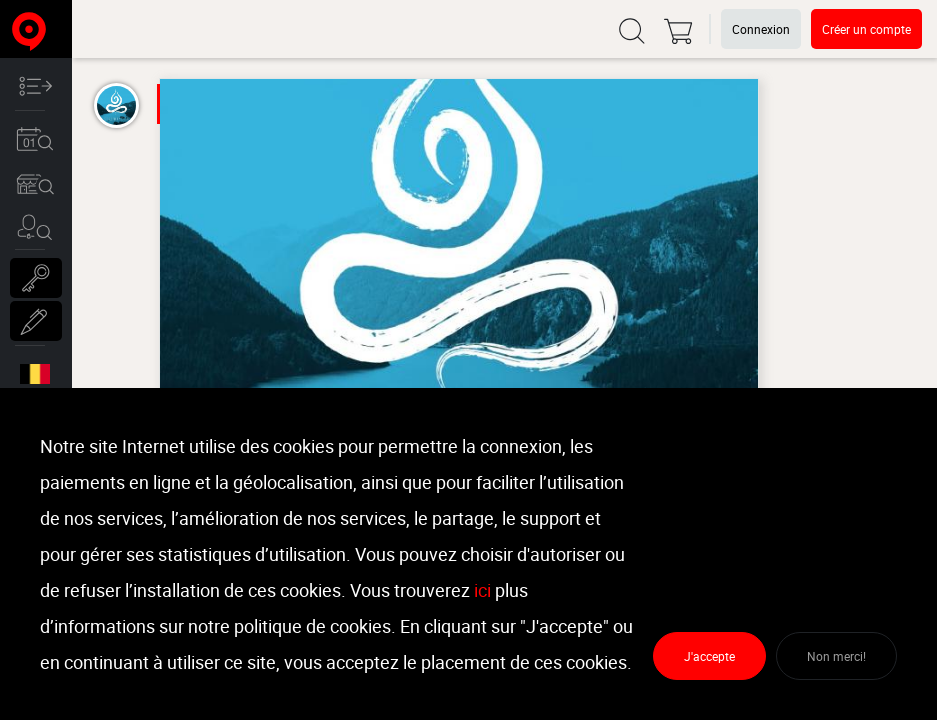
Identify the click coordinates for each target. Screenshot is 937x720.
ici (482, 590)
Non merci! (836, 656)
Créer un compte (866, 29)
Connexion (761, 29)
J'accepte (709, 656)
